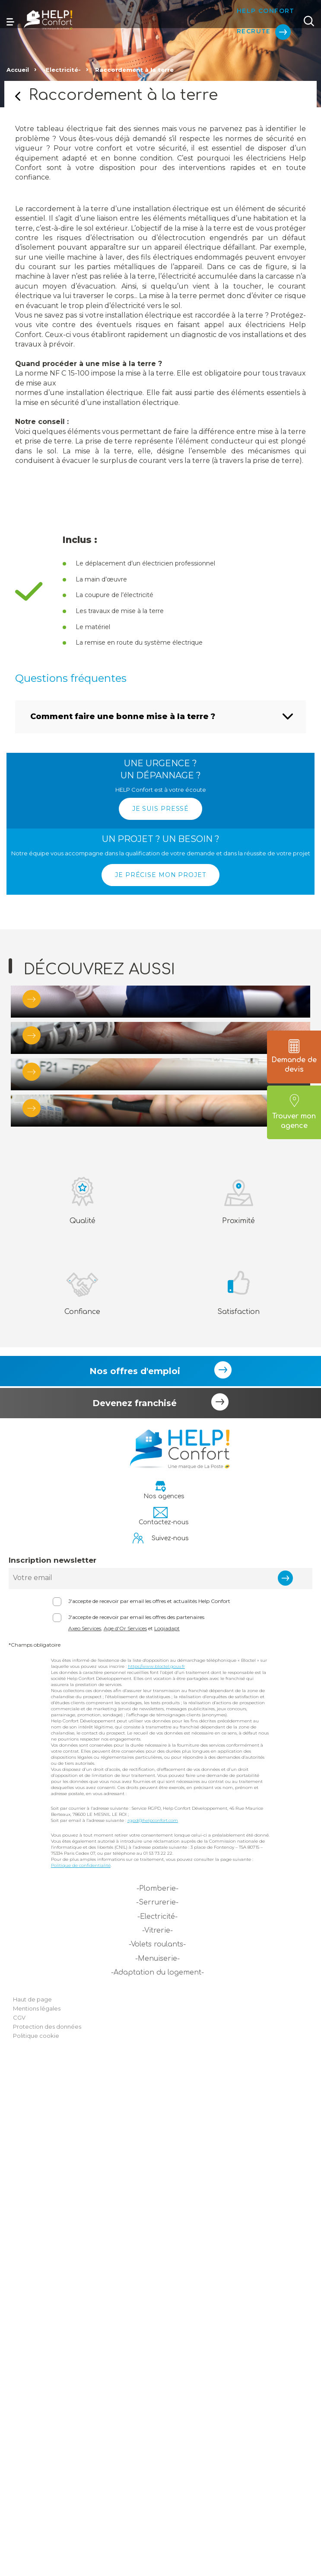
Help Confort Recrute (258, 13)
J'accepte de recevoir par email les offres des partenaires (136, 2132)
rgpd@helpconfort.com (152, 2335)
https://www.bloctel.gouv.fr (156, 2181)
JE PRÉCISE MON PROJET (160, 875)
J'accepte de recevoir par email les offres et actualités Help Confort (149, 2116)
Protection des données (47, 2541)
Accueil (17, 69)
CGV (19, 2532)
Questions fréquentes (71, 678)
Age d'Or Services (125, 2143)
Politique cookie (36, 2550)
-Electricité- (62, 69)
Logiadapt (167, 2143)
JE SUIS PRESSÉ (160, 809)
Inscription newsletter (52, 2075)
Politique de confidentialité (81, 2380)
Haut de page (32, 2514)
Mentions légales (36, 2523)
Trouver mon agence (294, 1112)
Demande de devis (294, 1056)
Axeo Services (84, 2143)
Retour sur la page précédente (17, 96)
